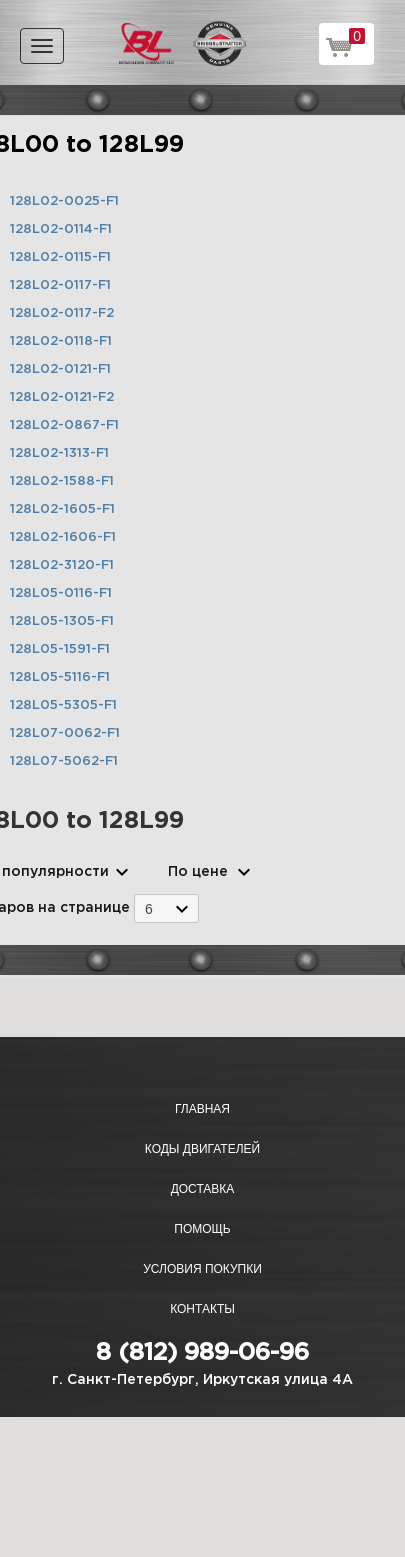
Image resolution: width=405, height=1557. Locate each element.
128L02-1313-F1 (59, 453)
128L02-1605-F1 (62, 509)
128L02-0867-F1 (64, 425)
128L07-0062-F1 (65, 733)
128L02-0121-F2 (62, 397)
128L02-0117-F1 (60, 285)
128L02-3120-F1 (62, 565)
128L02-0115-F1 (60, 257)
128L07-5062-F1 (64, 761)
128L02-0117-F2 (62, 313)
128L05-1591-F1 (60, 649)
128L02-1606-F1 (63, 537)
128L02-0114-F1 (61, 229)
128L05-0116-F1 (61, 593)
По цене (198, 872)
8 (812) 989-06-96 (202, 1353)
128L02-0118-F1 (61, 341)
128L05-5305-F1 (63, 705)
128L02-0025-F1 (64, 201)
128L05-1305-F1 (62, 621)
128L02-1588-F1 (62, 481)
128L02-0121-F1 (60, 369)
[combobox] (166, 908)
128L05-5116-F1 (60, 677)
